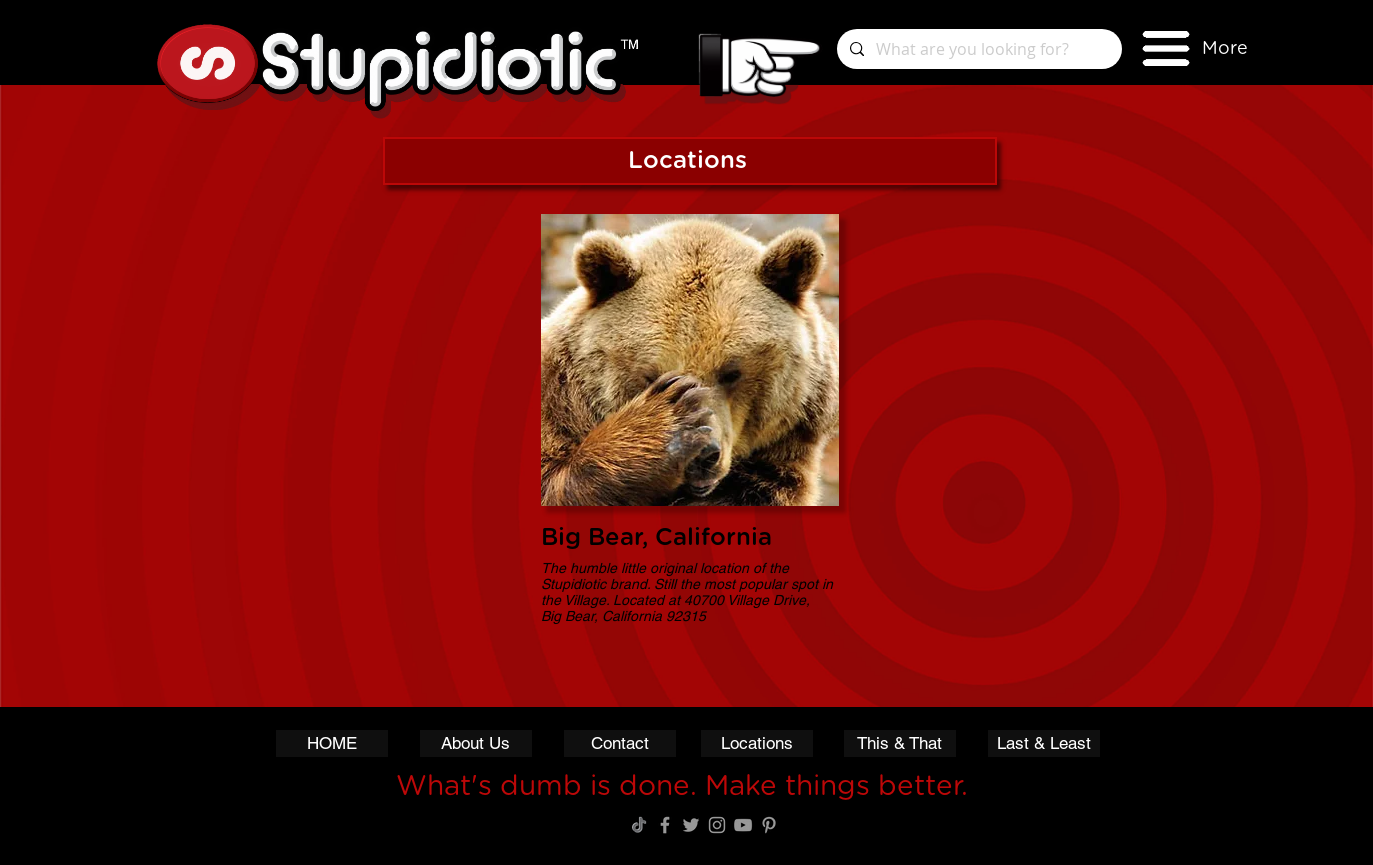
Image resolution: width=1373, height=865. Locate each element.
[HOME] (332, 743)
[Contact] (620, 743)
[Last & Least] (1044, 743)
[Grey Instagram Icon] (717, 825)
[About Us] (476, 743)
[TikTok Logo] (639, 825)
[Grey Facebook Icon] (665, 825)
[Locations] (757, 743)
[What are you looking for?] (977, 49)
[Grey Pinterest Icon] (769, 825)
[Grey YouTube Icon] (743, 825)
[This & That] (900, 743)
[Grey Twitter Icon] (691, 825)
